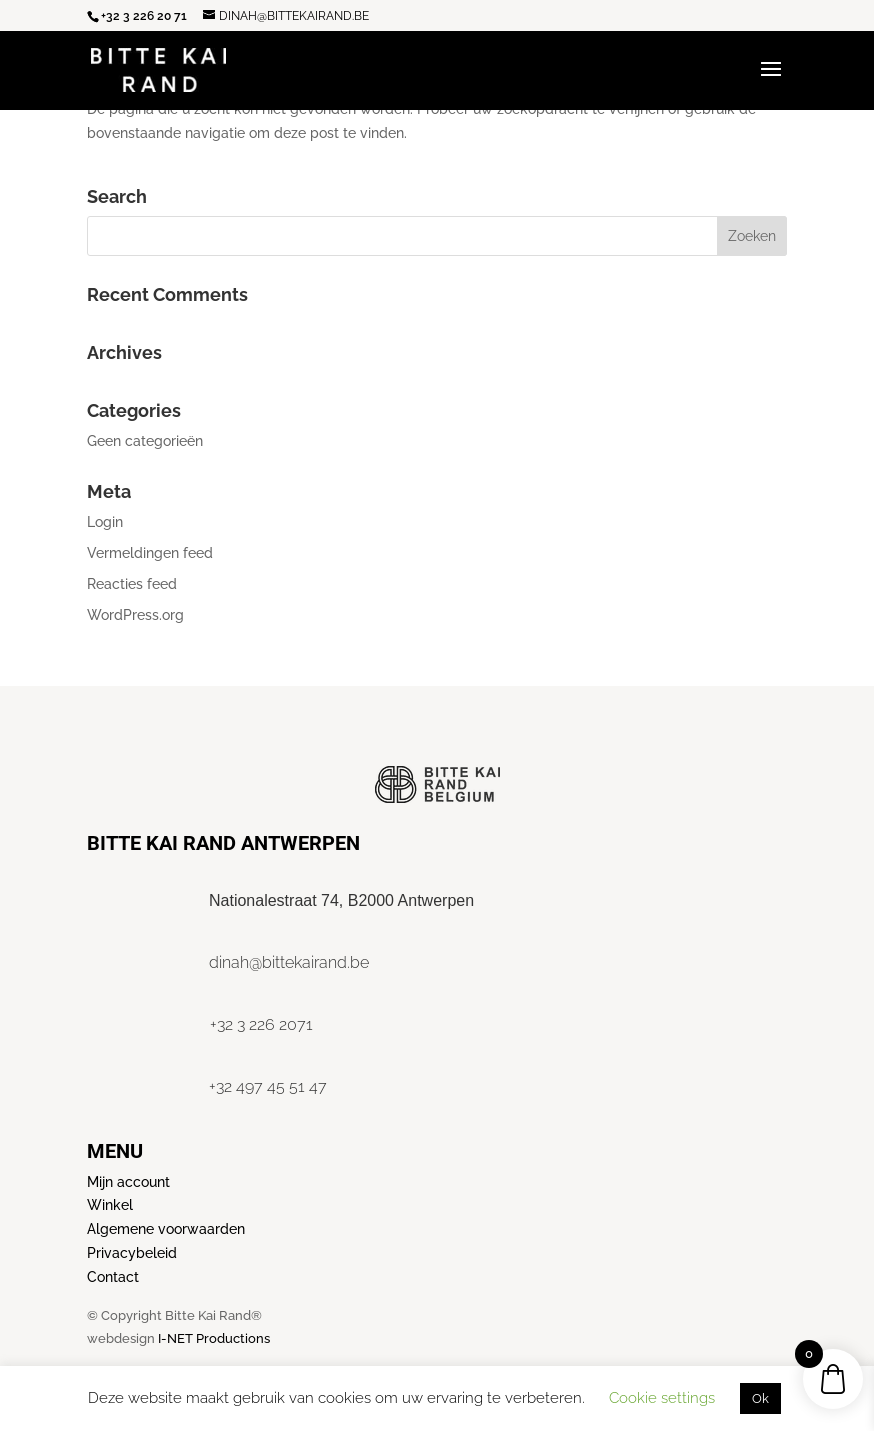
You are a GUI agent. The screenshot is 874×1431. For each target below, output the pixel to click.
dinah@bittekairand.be (289, 962)
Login (105, 522)
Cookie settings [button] (662, 1398)
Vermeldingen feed (150, 553)
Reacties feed (132, 584)
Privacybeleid (132, 1253)
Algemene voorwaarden (166, 1229)
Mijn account (128, 1182)
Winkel (110, 1205)
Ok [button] (760, 1398)
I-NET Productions (214, 1338)
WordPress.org (135, 615)
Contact (113, 1277)
